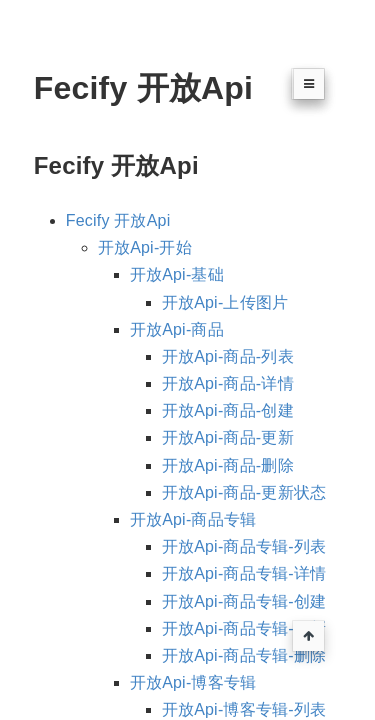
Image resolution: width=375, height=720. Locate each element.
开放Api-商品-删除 (228, 465)
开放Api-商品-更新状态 (244, 492)
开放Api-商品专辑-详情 (244, 573)
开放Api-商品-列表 (228, 356)
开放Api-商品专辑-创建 (244, 601)
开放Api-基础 (177, 274)
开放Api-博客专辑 (193, 682)
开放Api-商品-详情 (228, 383)
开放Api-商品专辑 (193, 519)
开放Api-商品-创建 (228, 410)
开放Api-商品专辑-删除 (244, 655)
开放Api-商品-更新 (228, 437)
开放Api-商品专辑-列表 (244, 546)
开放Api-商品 (177, 329)
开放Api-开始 (145, 247)
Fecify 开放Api (118, 220)
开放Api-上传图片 (225, 302)
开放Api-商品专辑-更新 (244, 628)
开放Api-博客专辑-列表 (244, 709)
